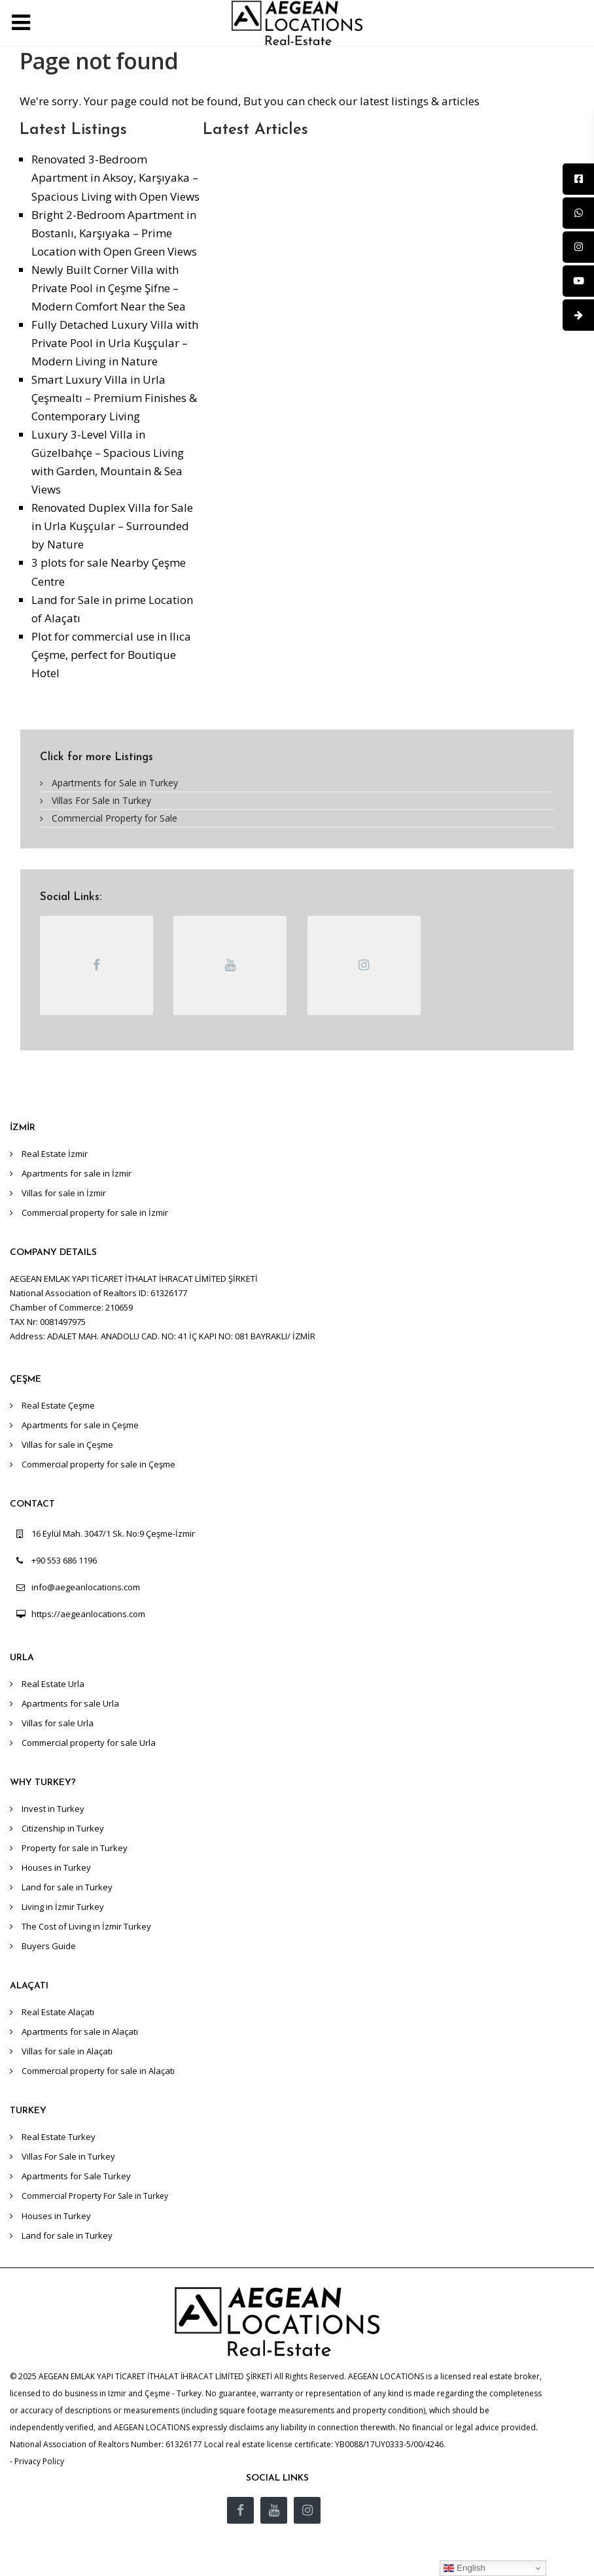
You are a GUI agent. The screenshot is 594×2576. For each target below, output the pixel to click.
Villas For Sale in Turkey (101, 800)
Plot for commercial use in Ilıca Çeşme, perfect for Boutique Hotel (111, 654)
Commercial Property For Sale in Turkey (95, 2195)
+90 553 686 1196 (64, 1560)
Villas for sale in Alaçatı (67, 2051)
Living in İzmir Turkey (63, 1907)
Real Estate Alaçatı (58, 2012)
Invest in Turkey (53, 1809)
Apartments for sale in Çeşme (80, 1425)
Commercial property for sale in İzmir (95, 1212)
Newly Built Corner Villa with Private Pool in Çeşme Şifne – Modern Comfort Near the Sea (108, 288)
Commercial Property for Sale (114, 818)
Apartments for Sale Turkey (76, 2176)
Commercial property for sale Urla (89, 1742)
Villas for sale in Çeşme (67, 1444)
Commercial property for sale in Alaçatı (98, 2071)
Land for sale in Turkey (67, 1887)
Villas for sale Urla (58, 1723)
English (464, 2568)
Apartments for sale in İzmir (76, 1173)
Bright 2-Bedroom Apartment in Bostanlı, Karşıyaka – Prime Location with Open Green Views (114, 233)
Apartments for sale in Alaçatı (80, 2031)
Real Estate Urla (53, 1684)
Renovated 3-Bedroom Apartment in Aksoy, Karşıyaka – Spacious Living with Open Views (115, 177)
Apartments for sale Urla (70, 1703)
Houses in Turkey (56, 1867)
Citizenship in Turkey (63, 1828)
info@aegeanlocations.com (85, 1587)
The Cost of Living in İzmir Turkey (86, 1926)
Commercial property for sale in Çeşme (98, 1464)
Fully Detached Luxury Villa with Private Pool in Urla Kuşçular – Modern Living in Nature (114, 343)
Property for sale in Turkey (75, 1848)
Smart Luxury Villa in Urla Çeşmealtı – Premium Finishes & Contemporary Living (114, 398)
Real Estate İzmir (55, 1154)
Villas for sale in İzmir (64, 1193)
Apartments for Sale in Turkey (115, 783)
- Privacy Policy (37, 2461)
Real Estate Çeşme (58, 1405)
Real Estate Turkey (59, 2137)
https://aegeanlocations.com (88, 1614)
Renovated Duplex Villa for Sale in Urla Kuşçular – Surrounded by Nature (112, 526)
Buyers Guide (49, 1946)
